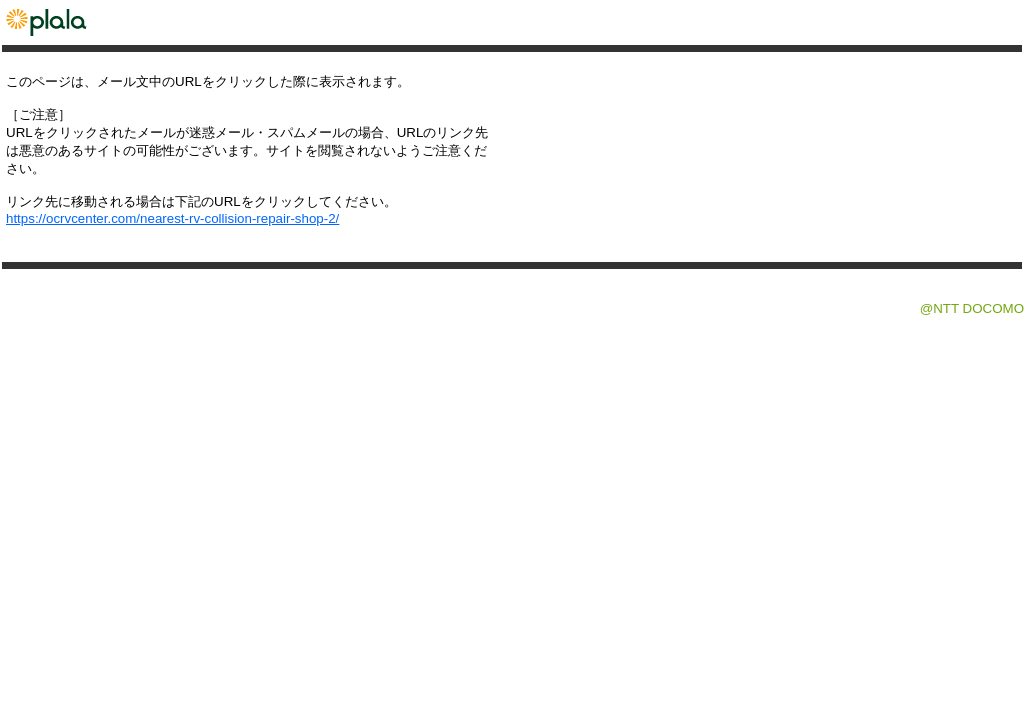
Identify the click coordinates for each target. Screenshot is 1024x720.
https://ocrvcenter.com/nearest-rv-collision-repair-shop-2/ (172, 218)
